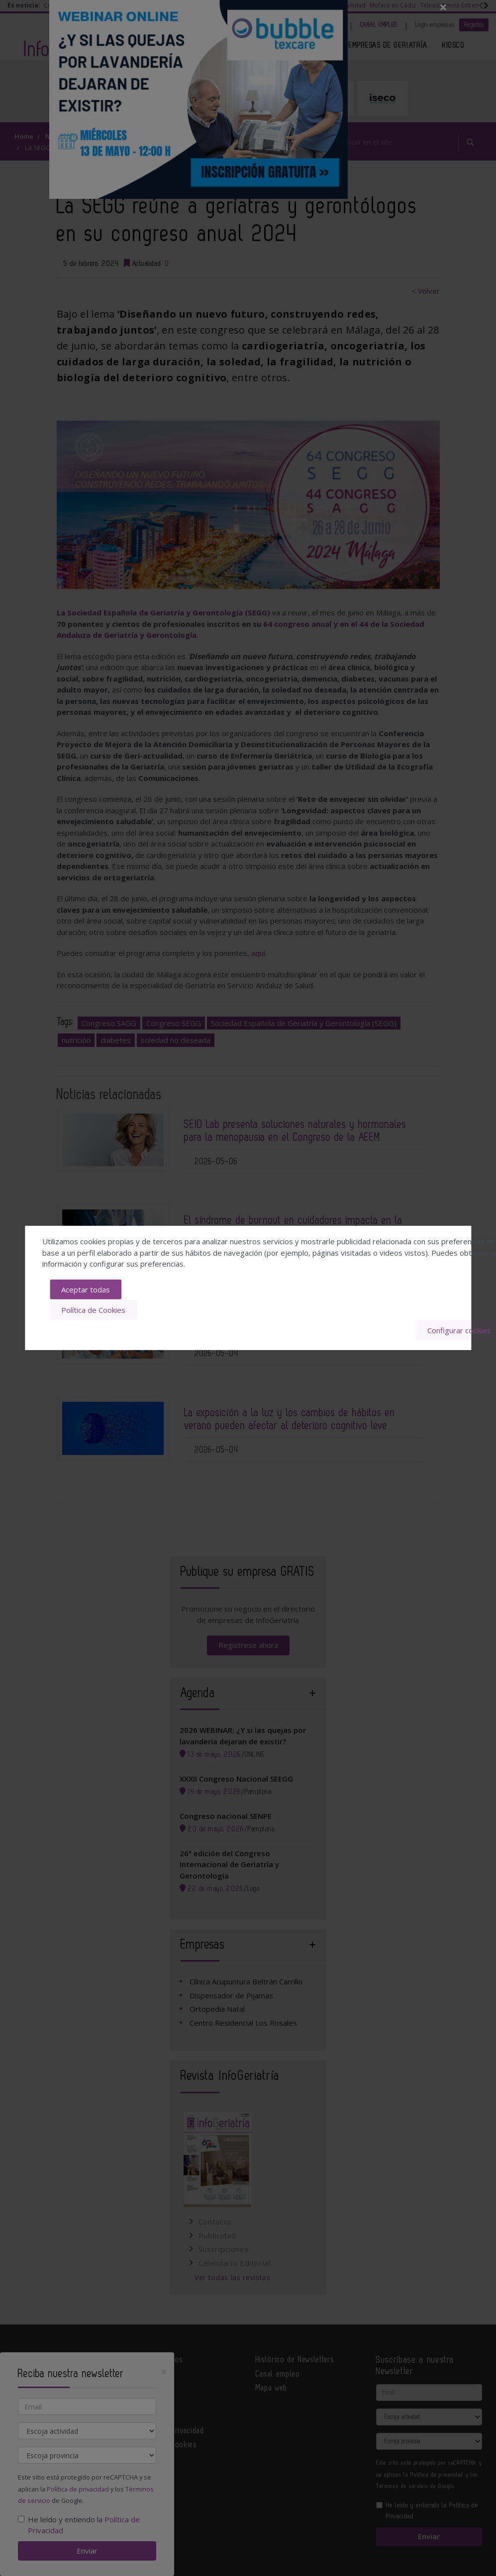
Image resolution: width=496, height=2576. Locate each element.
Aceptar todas (85, 1289)
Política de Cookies (93, 1310)
